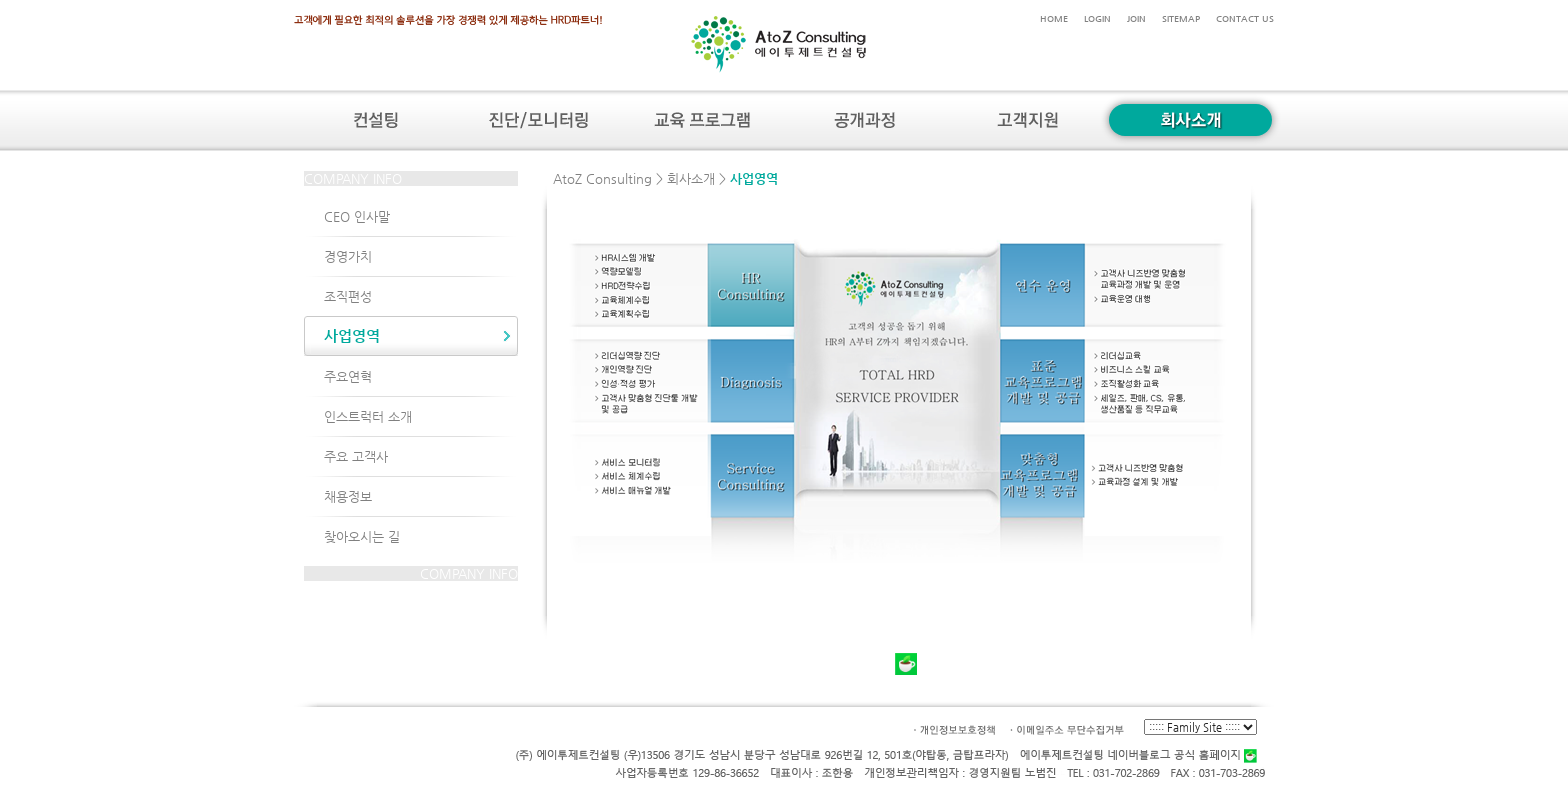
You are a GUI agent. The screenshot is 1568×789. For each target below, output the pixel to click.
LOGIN (1097, 18)
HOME (1054, 18)
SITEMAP (1181, 18)
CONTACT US (1245, 18)
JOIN (1136, 18)
